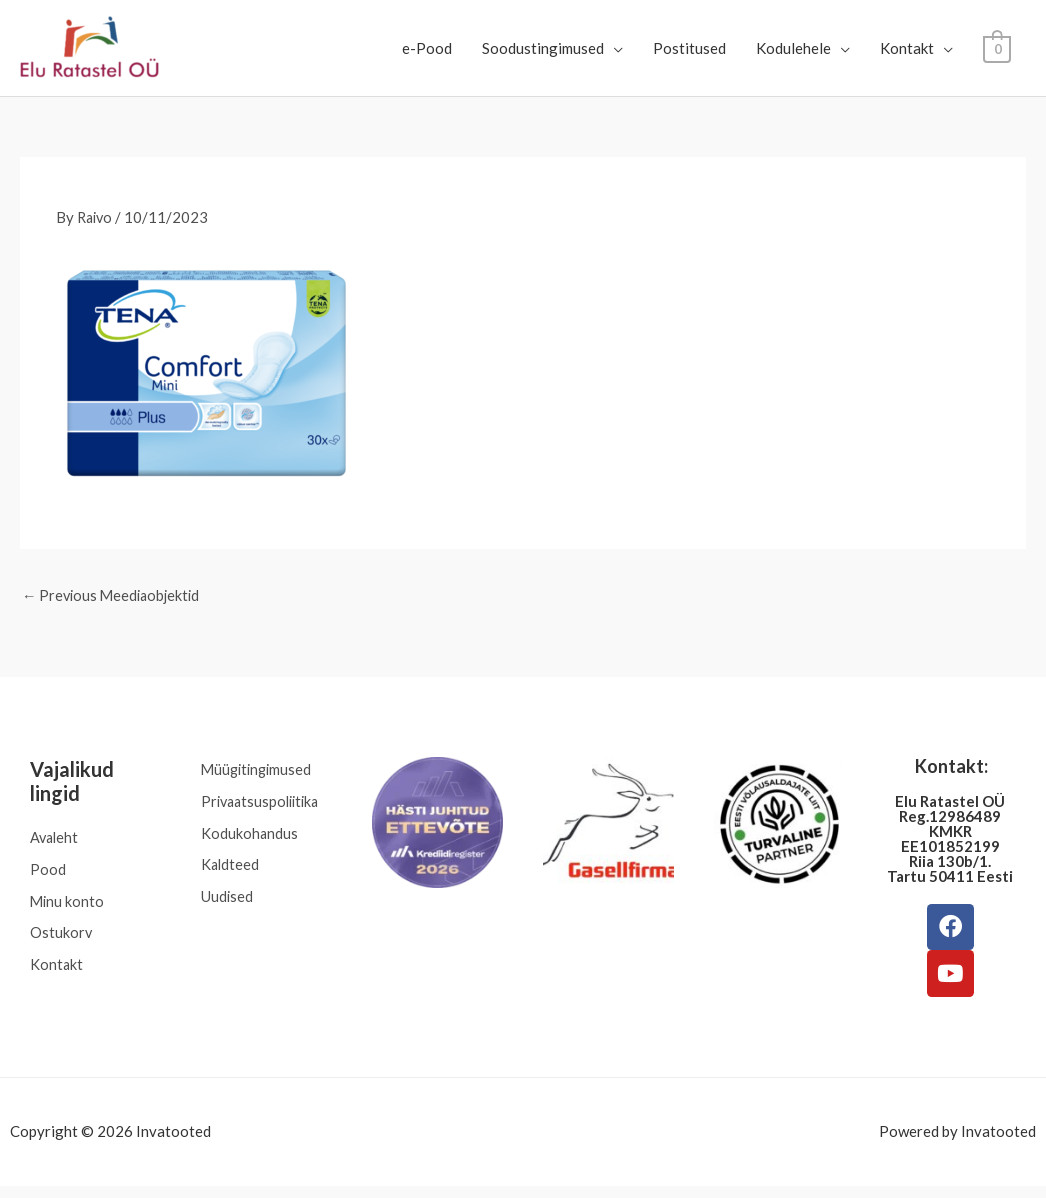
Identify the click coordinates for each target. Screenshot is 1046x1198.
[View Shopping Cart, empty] (997, 48)
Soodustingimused (544, 48)
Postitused (690, 48)
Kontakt (908, 48)
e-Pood (428, 48)
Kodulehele (794, 48)
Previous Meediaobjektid (114, 596)
